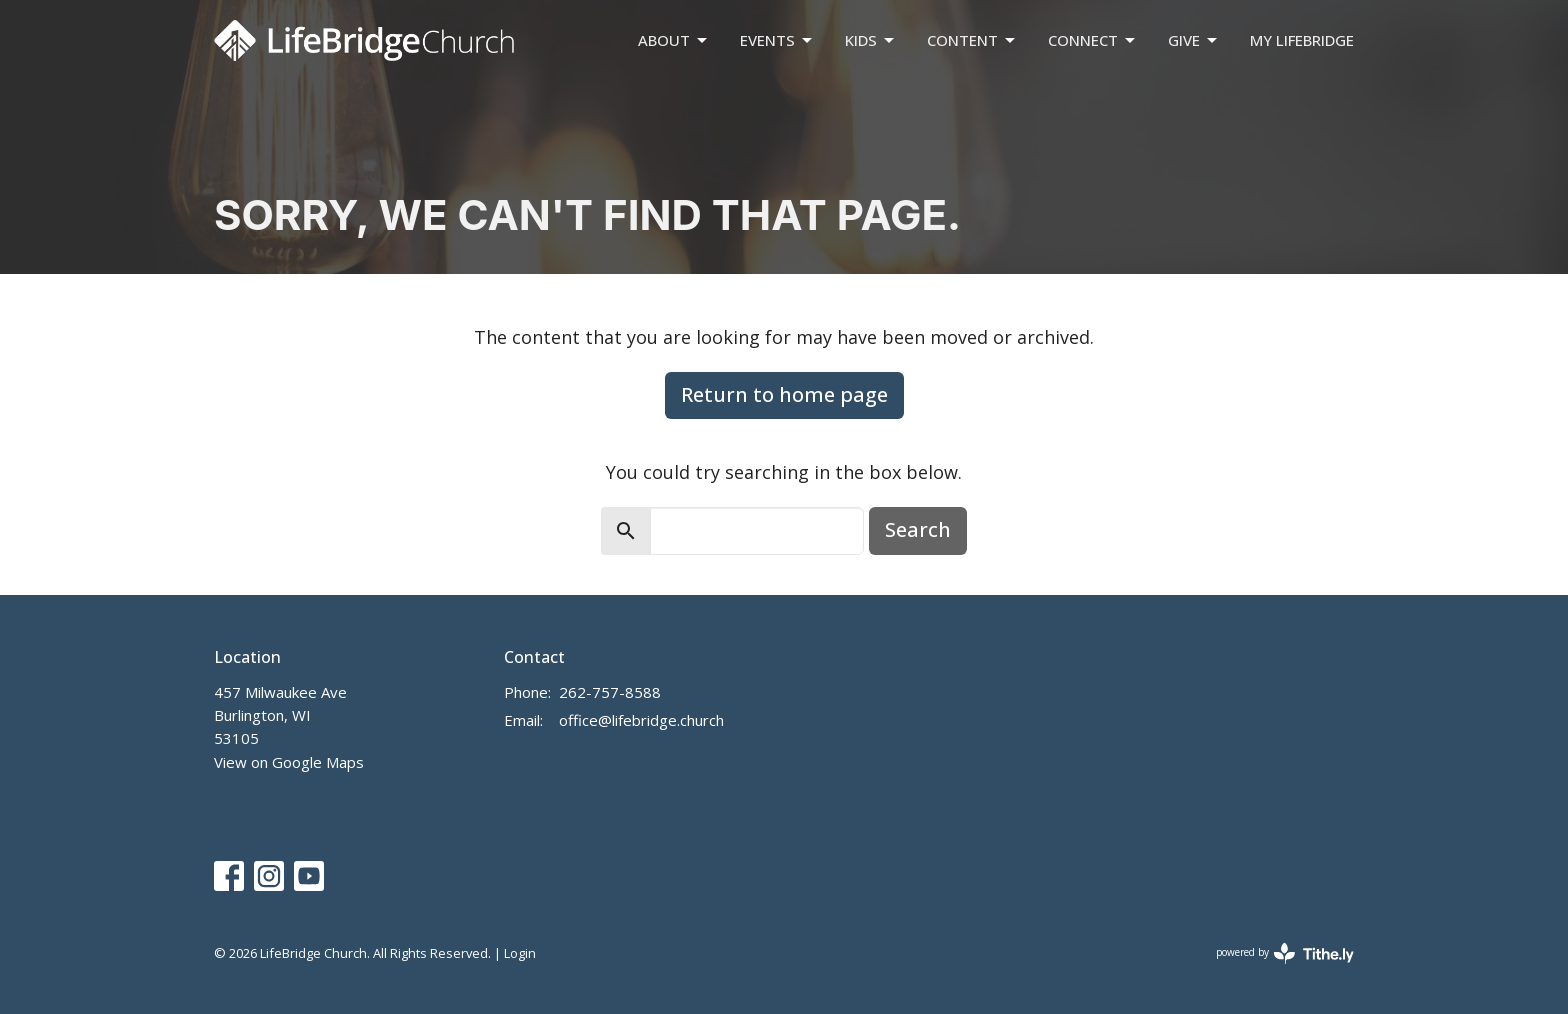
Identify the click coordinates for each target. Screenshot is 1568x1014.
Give (1194, 40)
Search (918, 529)
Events (777, 40)
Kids (871, 40)
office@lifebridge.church (641, 720)
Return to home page (784, 394)
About (674, 40)
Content (972, 40)
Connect (1093, 40)
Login (520, 953)
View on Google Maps (289, 762)
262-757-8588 (610, 692)
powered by (1285, 953)
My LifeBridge (1302, 40)
